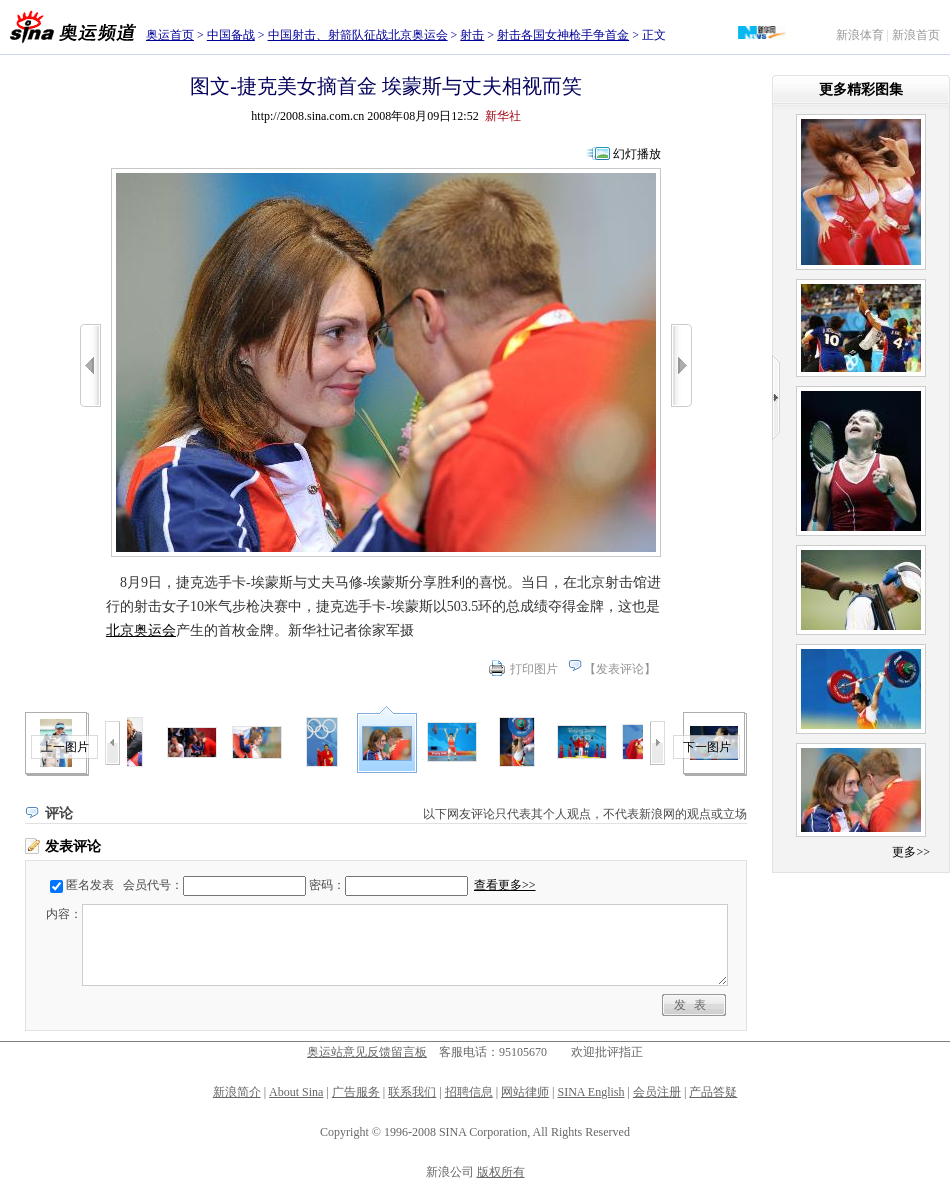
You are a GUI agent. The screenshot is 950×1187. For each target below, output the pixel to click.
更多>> (911, 852)
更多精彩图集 (861, 89)
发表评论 (620, 669)
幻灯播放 (637, 154)
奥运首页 (170, 35)
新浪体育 (860, 35)
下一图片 (707, 747)
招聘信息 (469, 1092)
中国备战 (231, 35)
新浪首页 (916, 35)
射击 (472, 35)
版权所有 (501, 1172)
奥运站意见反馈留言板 (367, 1052)
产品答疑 (713, 1092)
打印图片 (534, 669)
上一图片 (65, 747)
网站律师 (525, 1092)
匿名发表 (90, 885)
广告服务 (356, 1092)
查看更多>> (505, 885)
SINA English (590, 1092)
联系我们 (412, 1092)
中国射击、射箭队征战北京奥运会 (358, 35)
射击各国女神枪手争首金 (563, 35)
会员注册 (657, 1092)
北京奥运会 (141, 630)
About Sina (296, 1092)
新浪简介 (237, 1092)
